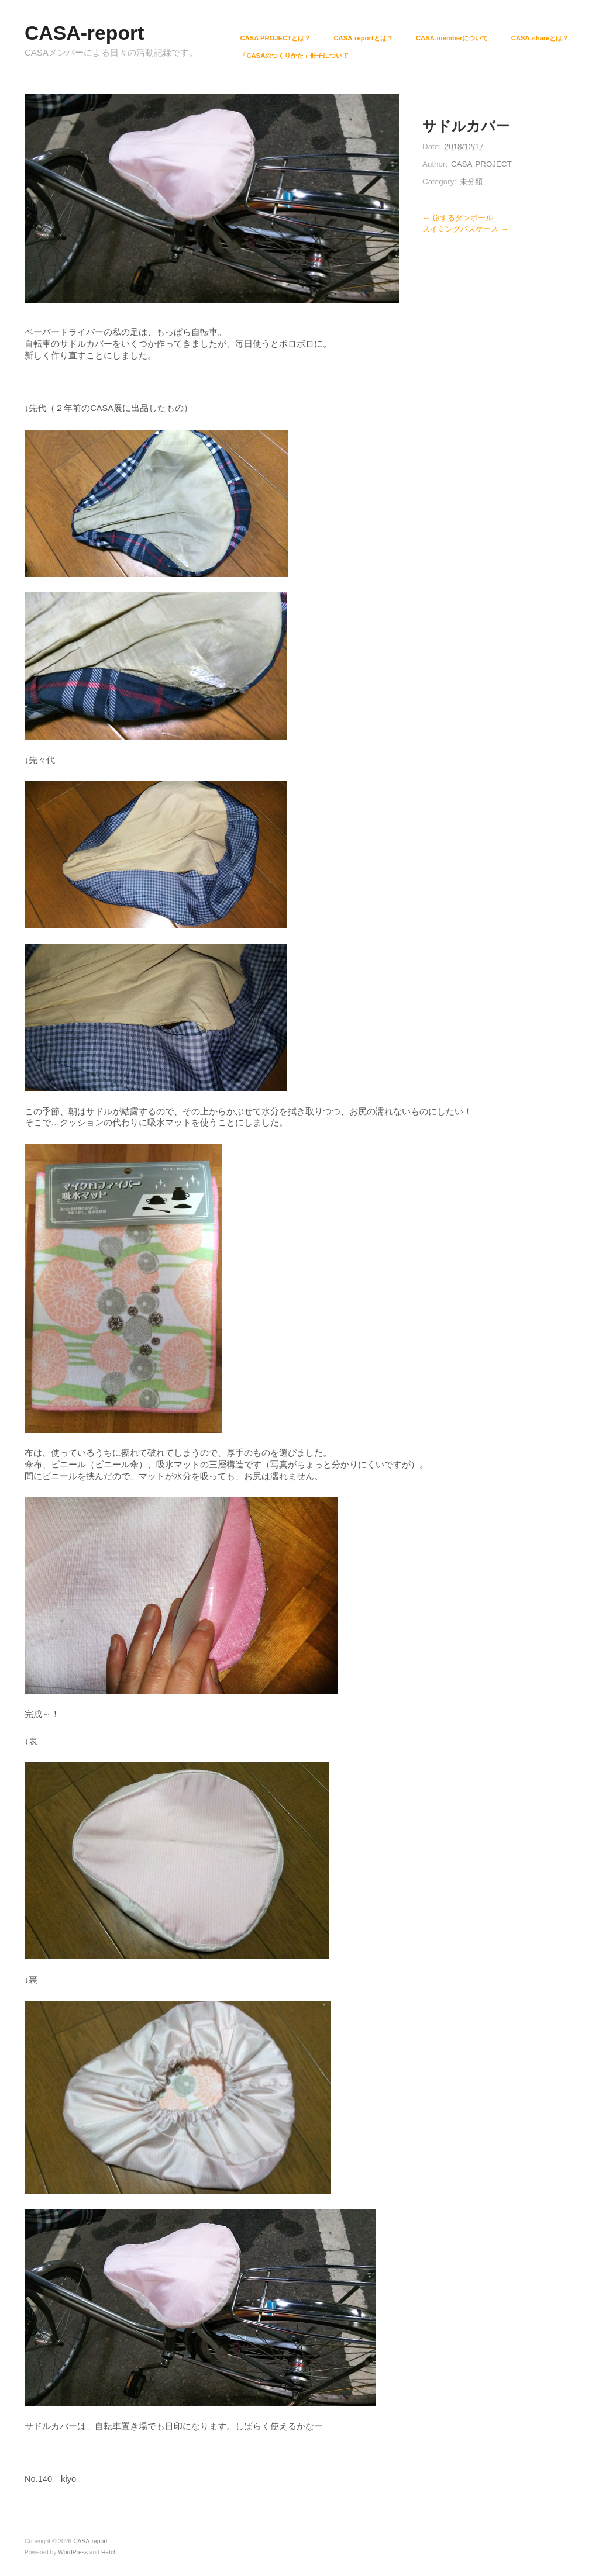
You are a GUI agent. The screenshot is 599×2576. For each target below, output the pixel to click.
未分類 (471, 181)
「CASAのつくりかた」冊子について (294, 56)
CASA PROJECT (481, 164)
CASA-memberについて (452, 38)
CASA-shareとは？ (540, 38)
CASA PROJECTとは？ (275, 38)
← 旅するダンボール (457, 217)
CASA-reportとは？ (363, 38)
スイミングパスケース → (465, 229)
